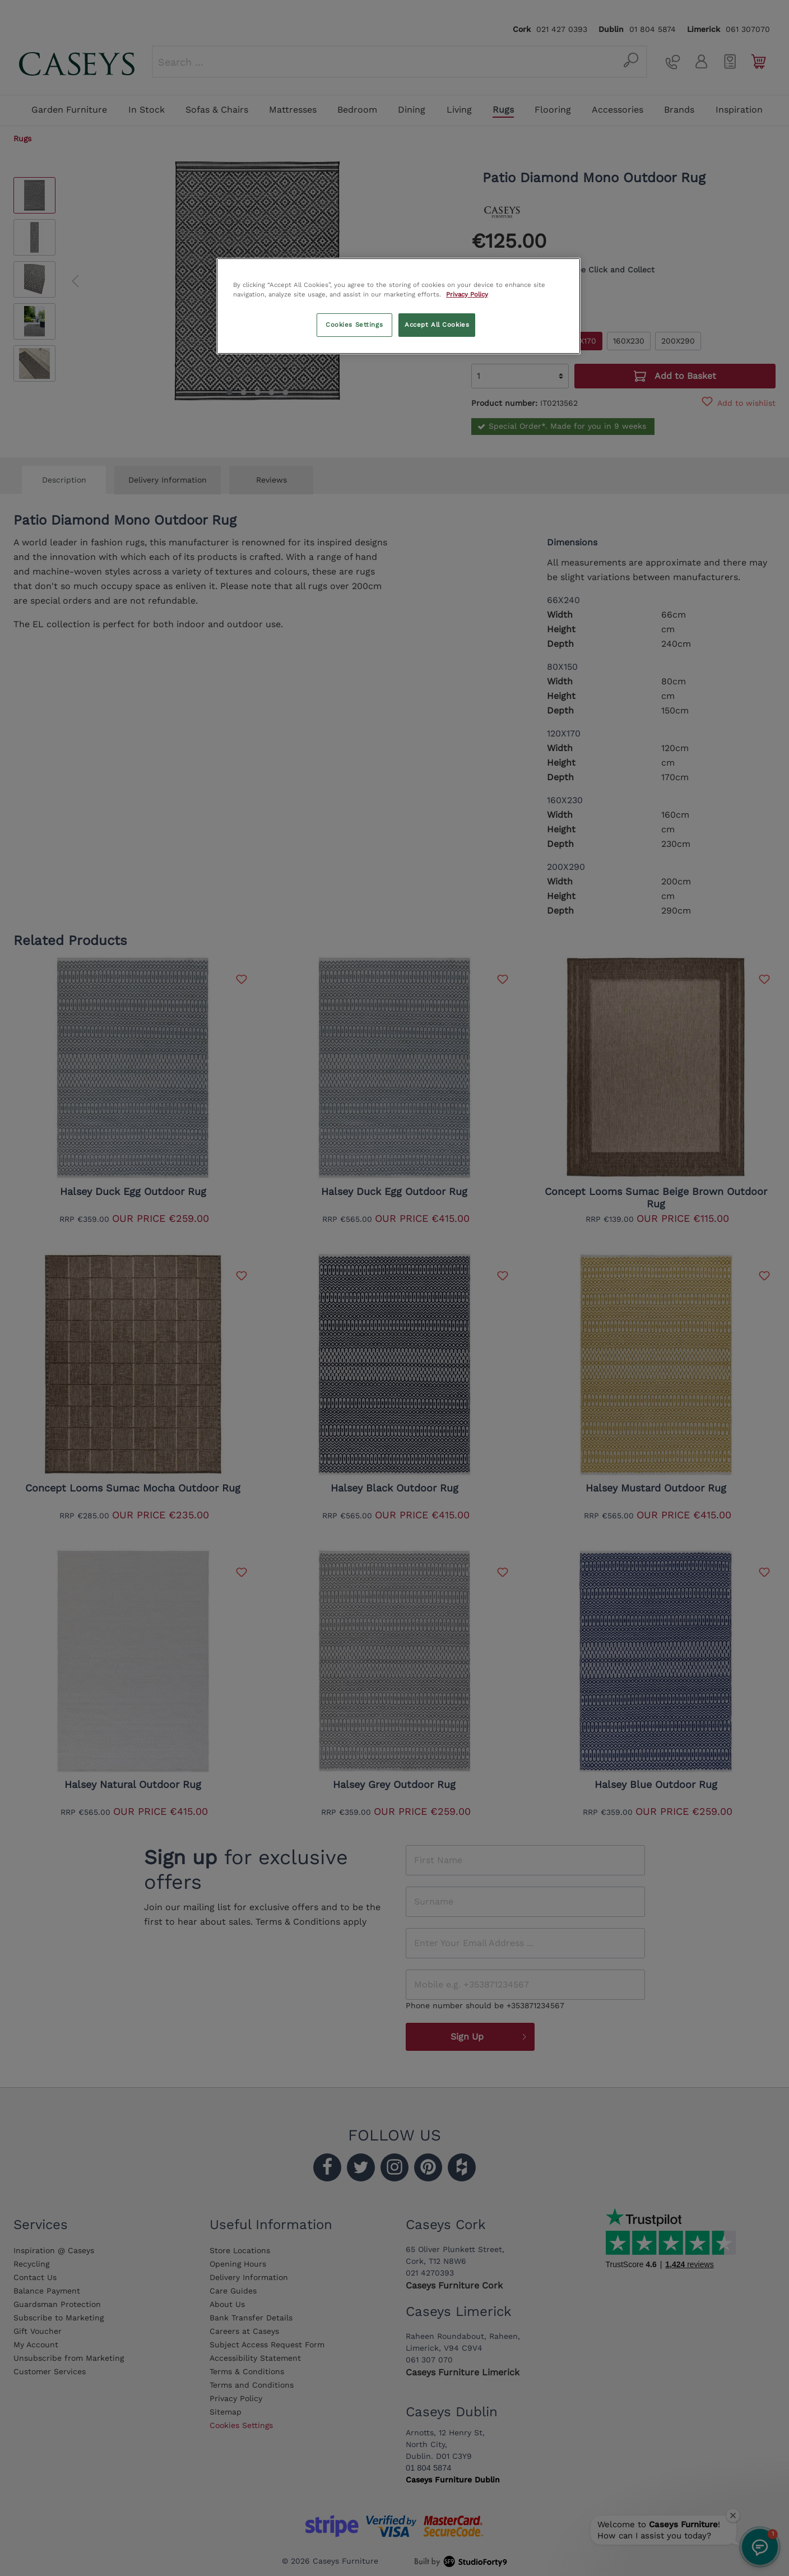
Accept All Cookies (437, 324)
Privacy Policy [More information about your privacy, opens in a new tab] (467, 294)
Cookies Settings (354, 324)
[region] (398, 306)
